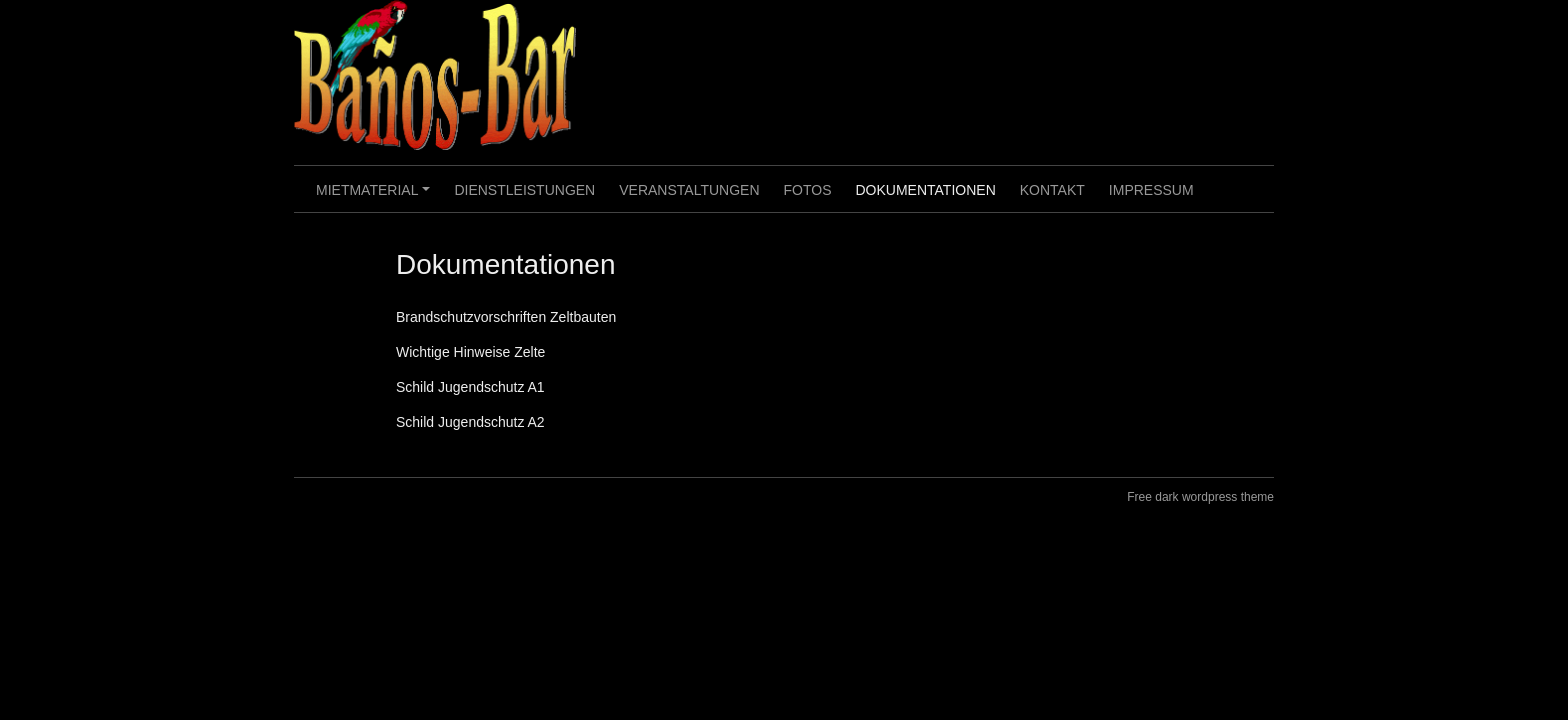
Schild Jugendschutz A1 (470, 387)
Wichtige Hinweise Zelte (470, 352)
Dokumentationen (925, 190)
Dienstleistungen (524, 190)
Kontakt (1052, 190)
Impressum (1151, 190)
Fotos (808, 190)
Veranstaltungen (689, 190)
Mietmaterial (376, 197)
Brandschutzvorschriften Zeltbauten (506, 317)
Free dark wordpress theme (1200, 497)
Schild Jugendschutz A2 (470, 422)
